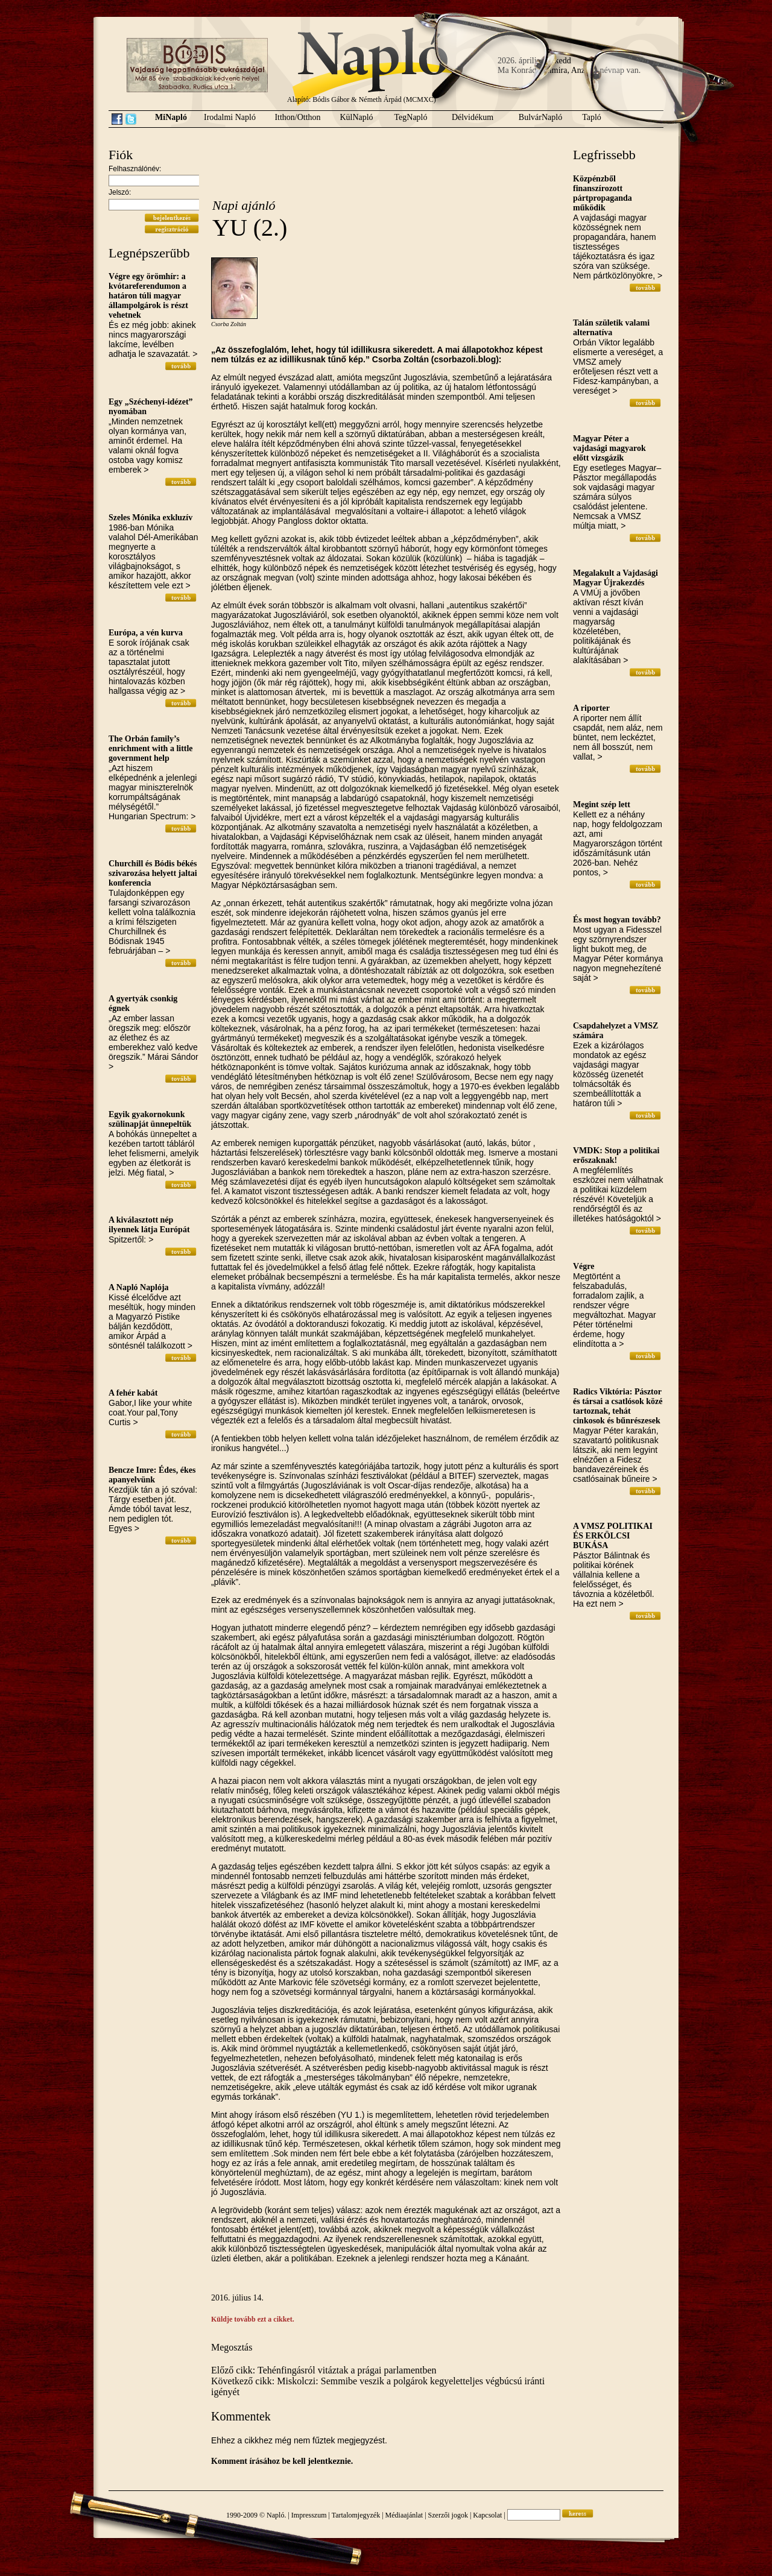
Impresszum (309, 2515)
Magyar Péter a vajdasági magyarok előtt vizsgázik (609, 448)
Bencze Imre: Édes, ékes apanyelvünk (152, 1475)
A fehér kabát (133, 1392)
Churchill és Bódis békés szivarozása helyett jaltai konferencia (153, 873)
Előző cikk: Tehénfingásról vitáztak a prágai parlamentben (324, 2370)
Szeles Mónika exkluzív (150, 517)
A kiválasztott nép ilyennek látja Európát (149, 1224)
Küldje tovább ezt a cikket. (252, 2319)
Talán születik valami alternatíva (611, 327)
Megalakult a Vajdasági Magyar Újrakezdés (615, 577)
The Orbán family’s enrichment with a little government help (151, 748)
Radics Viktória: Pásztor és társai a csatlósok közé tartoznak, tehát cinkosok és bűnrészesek (618, 1406)
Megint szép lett (601, 804)
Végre (584, 1266)
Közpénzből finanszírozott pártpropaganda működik (602, 193)
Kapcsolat (487, 2515)
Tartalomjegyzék (356, 2515)
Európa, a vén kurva (146, 632)
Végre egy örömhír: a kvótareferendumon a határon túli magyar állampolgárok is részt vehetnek (148, 296)
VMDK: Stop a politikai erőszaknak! (616, 1155)
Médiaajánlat (404, 2515)
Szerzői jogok (448, 2515)
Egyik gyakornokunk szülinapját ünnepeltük (150, 1119)
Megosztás (231, 2347)
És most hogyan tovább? (617, 919)
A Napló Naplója (139, 1287)
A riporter (591, 708)
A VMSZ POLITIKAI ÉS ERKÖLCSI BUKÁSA (613, 1536)
